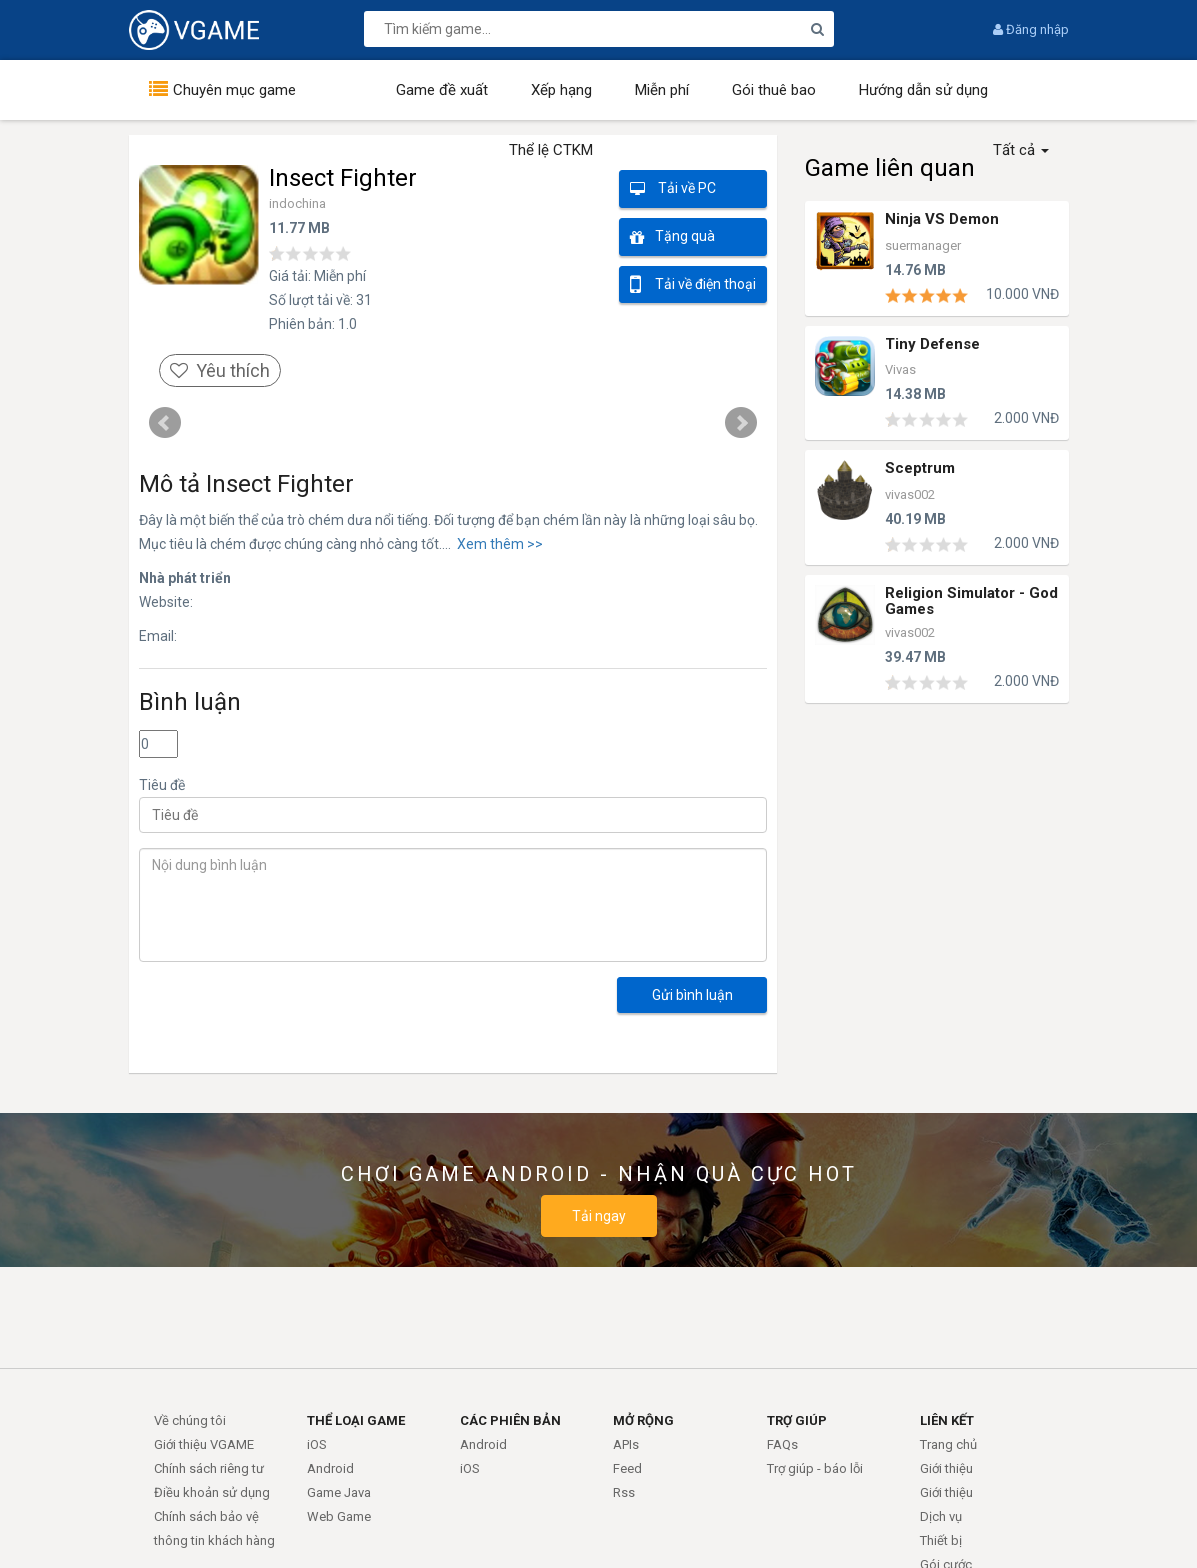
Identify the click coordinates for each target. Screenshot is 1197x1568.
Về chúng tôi (190, 1420)
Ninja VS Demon (942, 219)
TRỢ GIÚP (797, 1420)
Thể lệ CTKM (551, 150)
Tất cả (1021, 150)
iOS (317, 1444)
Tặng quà (672, 237)
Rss (624, 1492)
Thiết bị (941, 1540)
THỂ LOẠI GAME (356, 1420)
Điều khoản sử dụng (212, 1492)
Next (741, 423)
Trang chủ (948, 1444)
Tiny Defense (932, 344)
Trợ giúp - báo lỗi (815, 1468)
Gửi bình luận (692, 995)
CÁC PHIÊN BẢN (510, 1420)
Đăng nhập (1031, 29)
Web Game (339, 1516)
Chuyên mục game (234, 90)
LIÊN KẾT (947, 1420)
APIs (626, 1444)
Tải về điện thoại (693, 284)
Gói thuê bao (774, 90)
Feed (627, 1468)
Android (330, 1468)
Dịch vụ (941, 1516)
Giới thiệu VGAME (204, 1444)
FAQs (782, 1444)
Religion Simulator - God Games (971, 600)
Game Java (339, 1492)
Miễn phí (662, 90)
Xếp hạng (561, 90)
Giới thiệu (946, 1468)
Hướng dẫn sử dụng (923, 90)
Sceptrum (920, 468)
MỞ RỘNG (643, 1420)
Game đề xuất (442, 90)
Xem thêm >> (497, 544)
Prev (165, 423)
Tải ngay (599, 1216)
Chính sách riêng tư (209, 1468)
